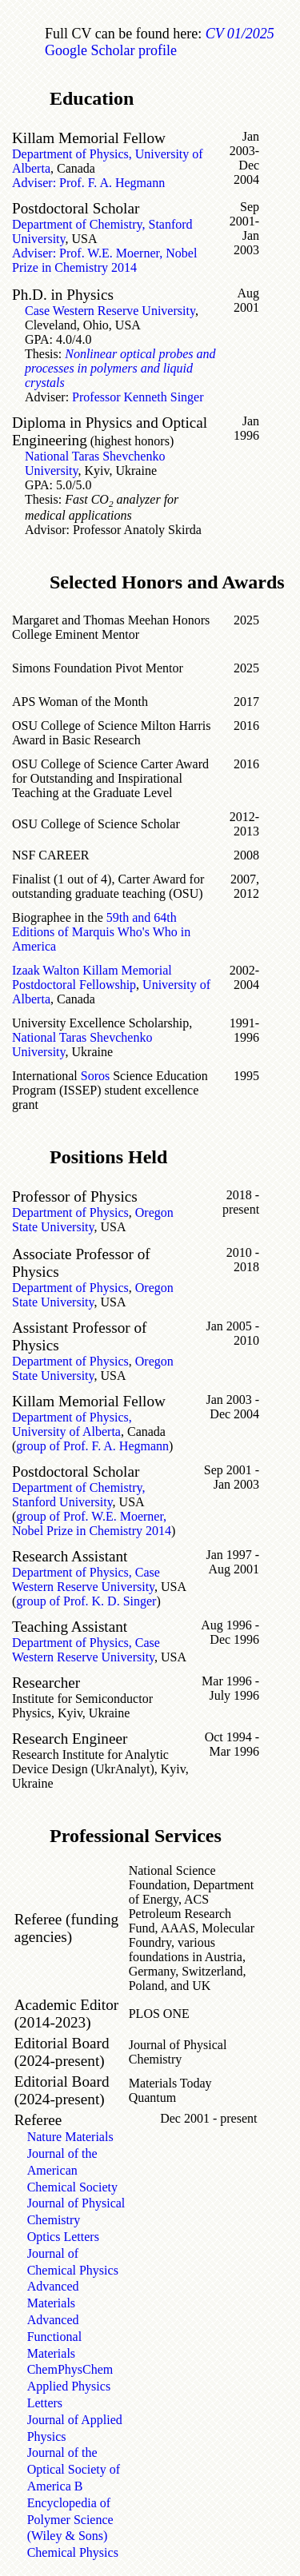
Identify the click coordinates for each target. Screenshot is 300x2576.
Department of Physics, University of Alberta (72, 1424)
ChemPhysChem (70, 2369)
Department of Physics (70, 1212)
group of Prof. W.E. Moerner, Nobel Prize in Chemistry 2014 (91, 1523)
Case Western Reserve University (110, 310)
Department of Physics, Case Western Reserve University (86, 1579)
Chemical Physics (72, 2552)
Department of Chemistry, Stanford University (78, 1495)
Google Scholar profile (111, 50)
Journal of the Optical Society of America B (73, 2469)
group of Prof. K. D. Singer (86, 1601)
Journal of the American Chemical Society (72, 2170)
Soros (95, 1076)
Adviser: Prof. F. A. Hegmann (88, 182)
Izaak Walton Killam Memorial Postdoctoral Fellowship (92, 977)
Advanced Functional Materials (54, 2336)
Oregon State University (93, 1220)
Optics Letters (63, 2236)
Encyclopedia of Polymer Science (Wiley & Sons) (70, 2519)
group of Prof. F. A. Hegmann (92, 1446)
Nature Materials (70, 2136)
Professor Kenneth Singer (137, 397)
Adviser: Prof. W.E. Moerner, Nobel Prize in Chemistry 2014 (104, 260)
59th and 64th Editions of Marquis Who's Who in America (101, 932)
